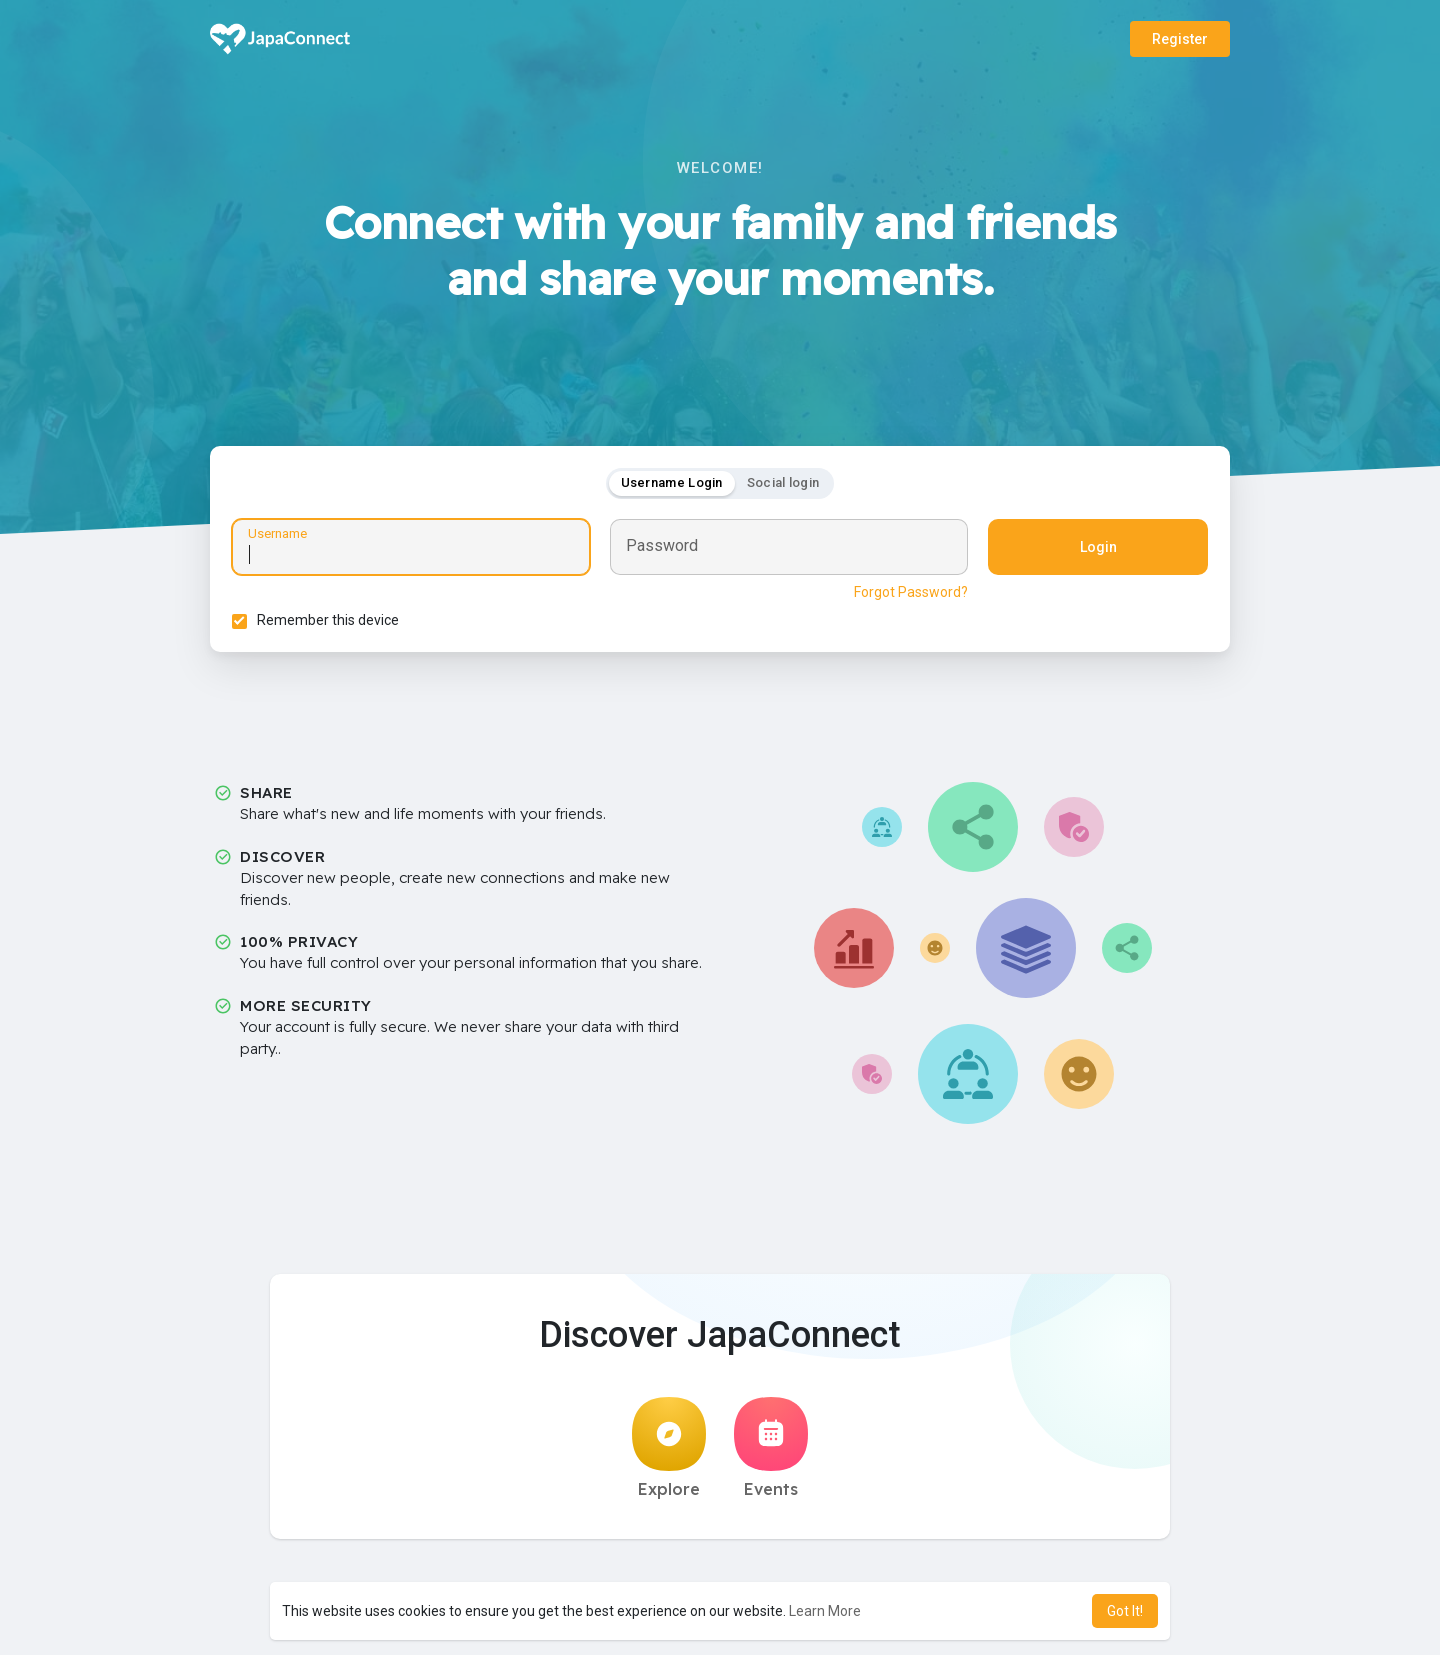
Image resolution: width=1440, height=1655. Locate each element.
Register (1180, 39)
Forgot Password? (908, 595)
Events (771, 1454)
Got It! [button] (1125, 1611)
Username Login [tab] (672, 485)
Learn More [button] (825, 1611)
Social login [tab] (783, 485)
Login (1095, 550)
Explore (669, 1454)
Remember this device (331, 623)
